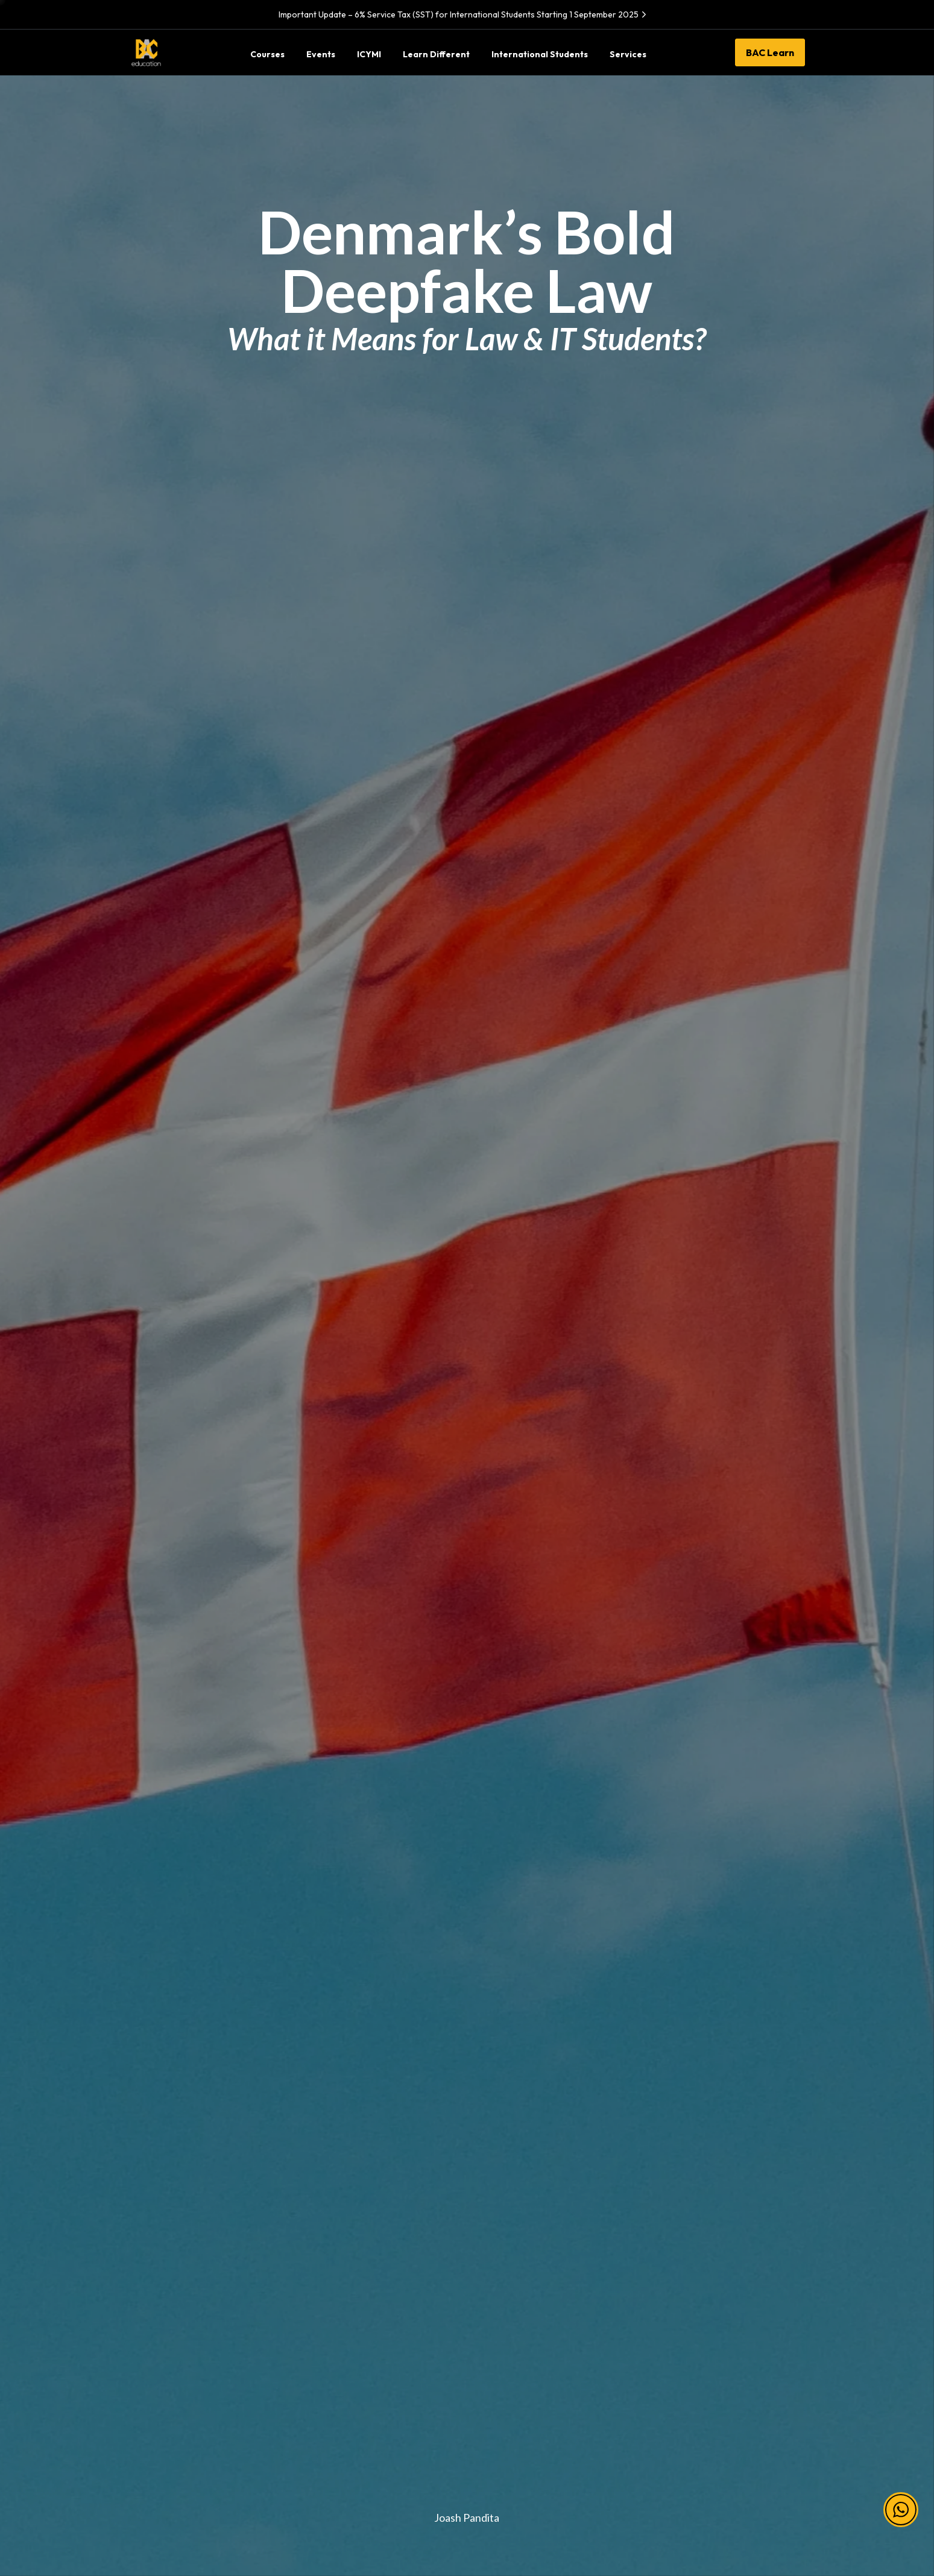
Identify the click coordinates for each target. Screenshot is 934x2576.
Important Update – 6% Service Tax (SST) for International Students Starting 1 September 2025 (464, 14)
